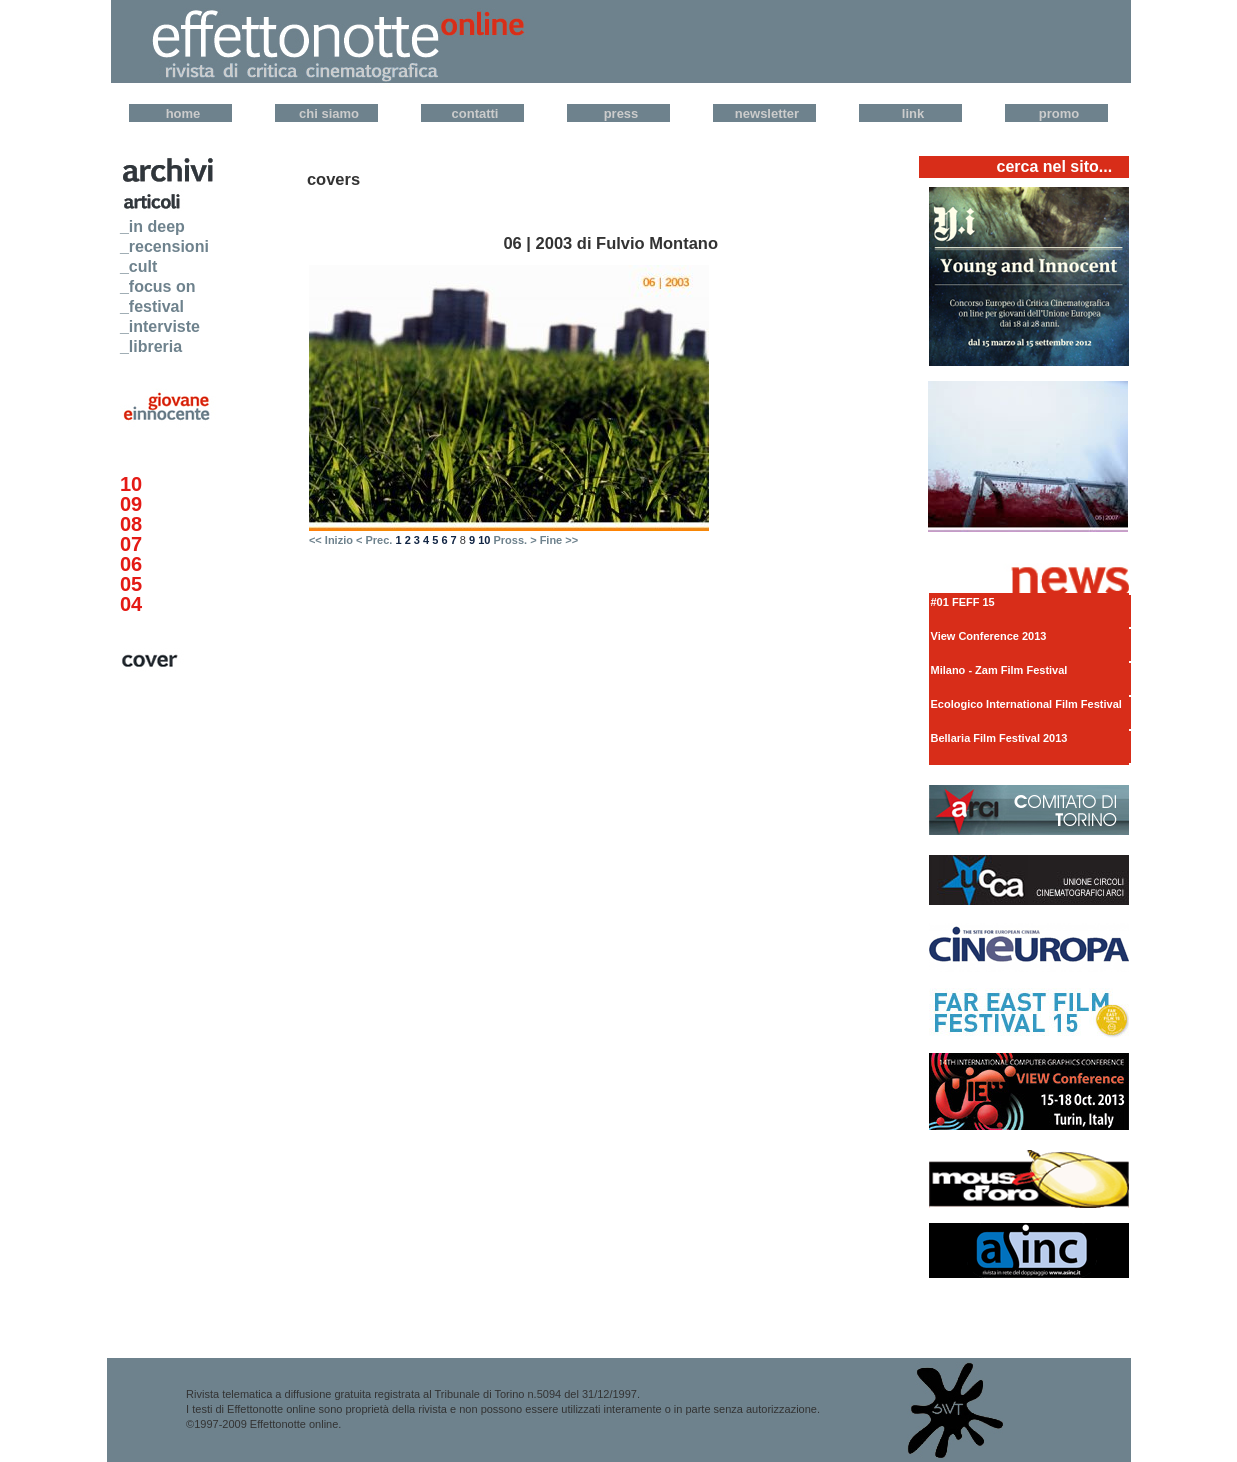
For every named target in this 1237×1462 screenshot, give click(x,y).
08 (131, 524)
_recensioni (164, 246)
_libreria (151, 346)
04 (131, 604)
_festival (152, 306)
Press (621, 113)
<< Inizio (331, 540)
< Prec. (374, 540)
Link (913, 113)
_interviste (160, 326)
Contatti (475, 113)
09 (131, 504)
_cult (138, 266)
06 (131, 564)
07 (131, 544)
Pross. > (514, 540)
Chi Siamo (329, 113)
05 (131, 584)
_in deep (152, 226)
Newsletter (767, 113)
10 (131, 484)
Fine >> (559, 540)
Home (183, 113)
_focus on (158, 286)
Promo (1059, 113)
